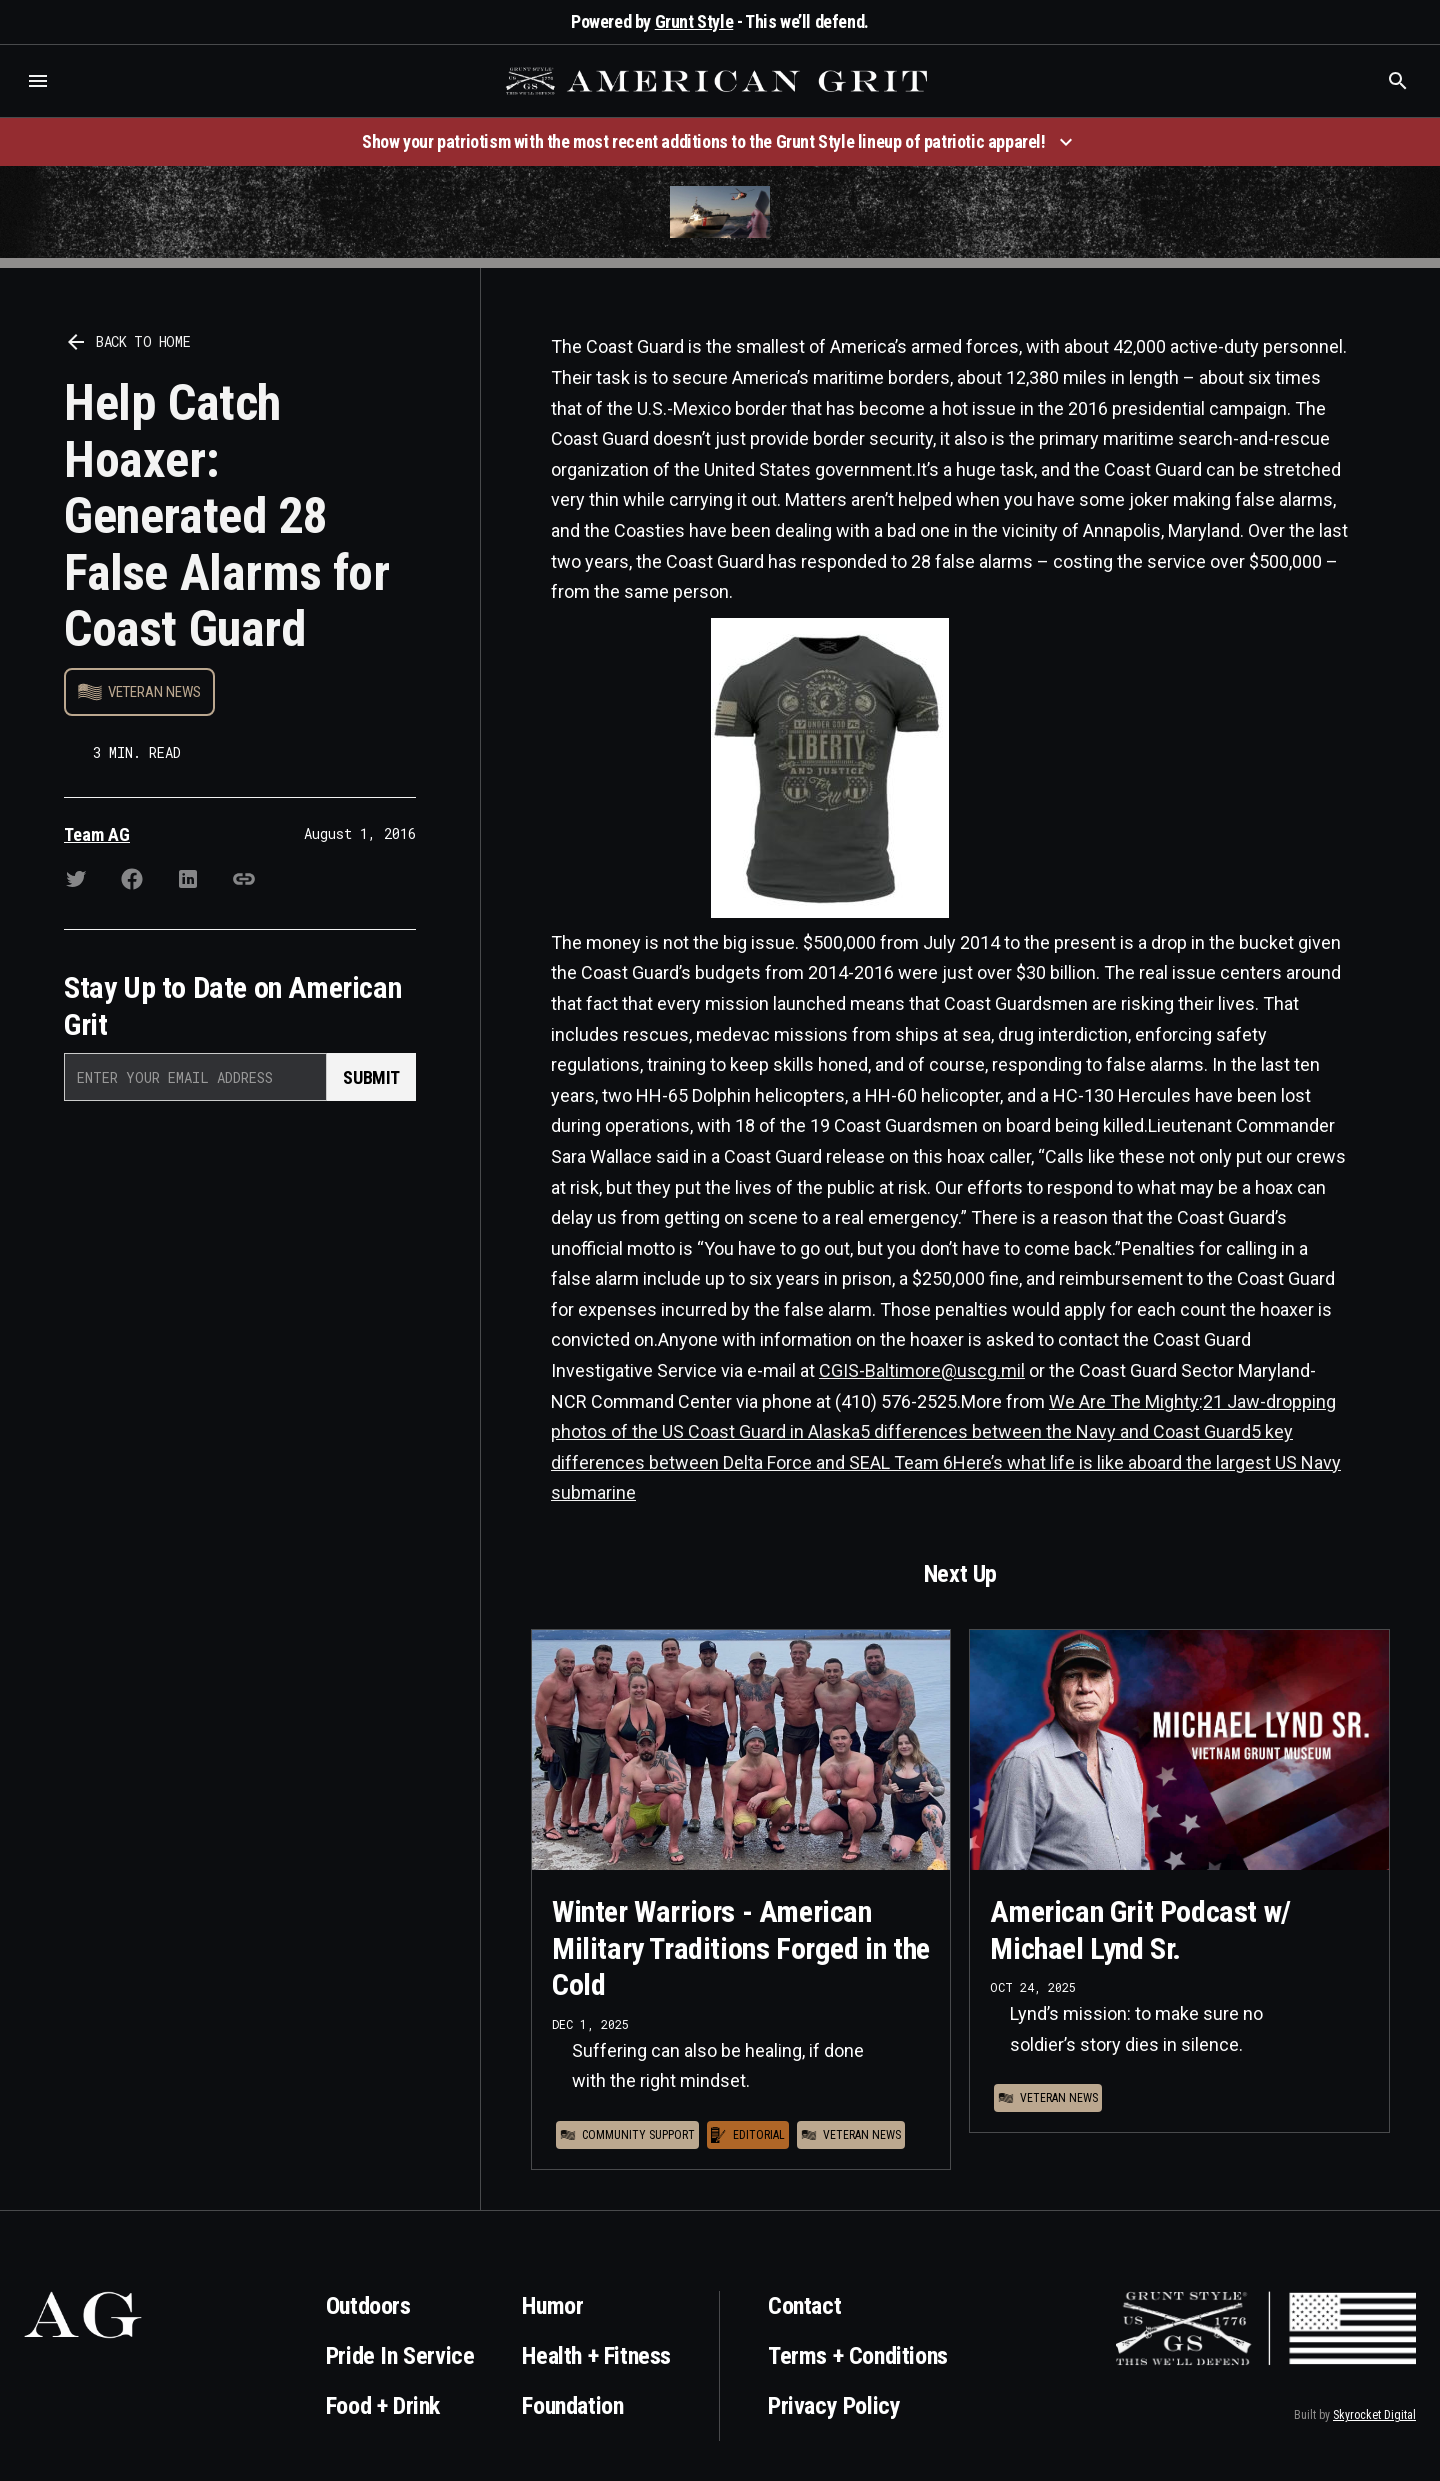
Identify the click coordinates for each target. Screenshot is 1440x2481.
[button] (38, 81)
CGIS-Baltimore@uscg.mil (922, 1370)
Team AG (97, 834)
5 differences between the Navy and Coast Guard (1055, 1431)
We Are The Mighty (1124, 1401)
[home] (719, 81)
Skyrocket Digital (1374, 2415)
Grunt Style (694, 21)
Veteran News (154, 692)
